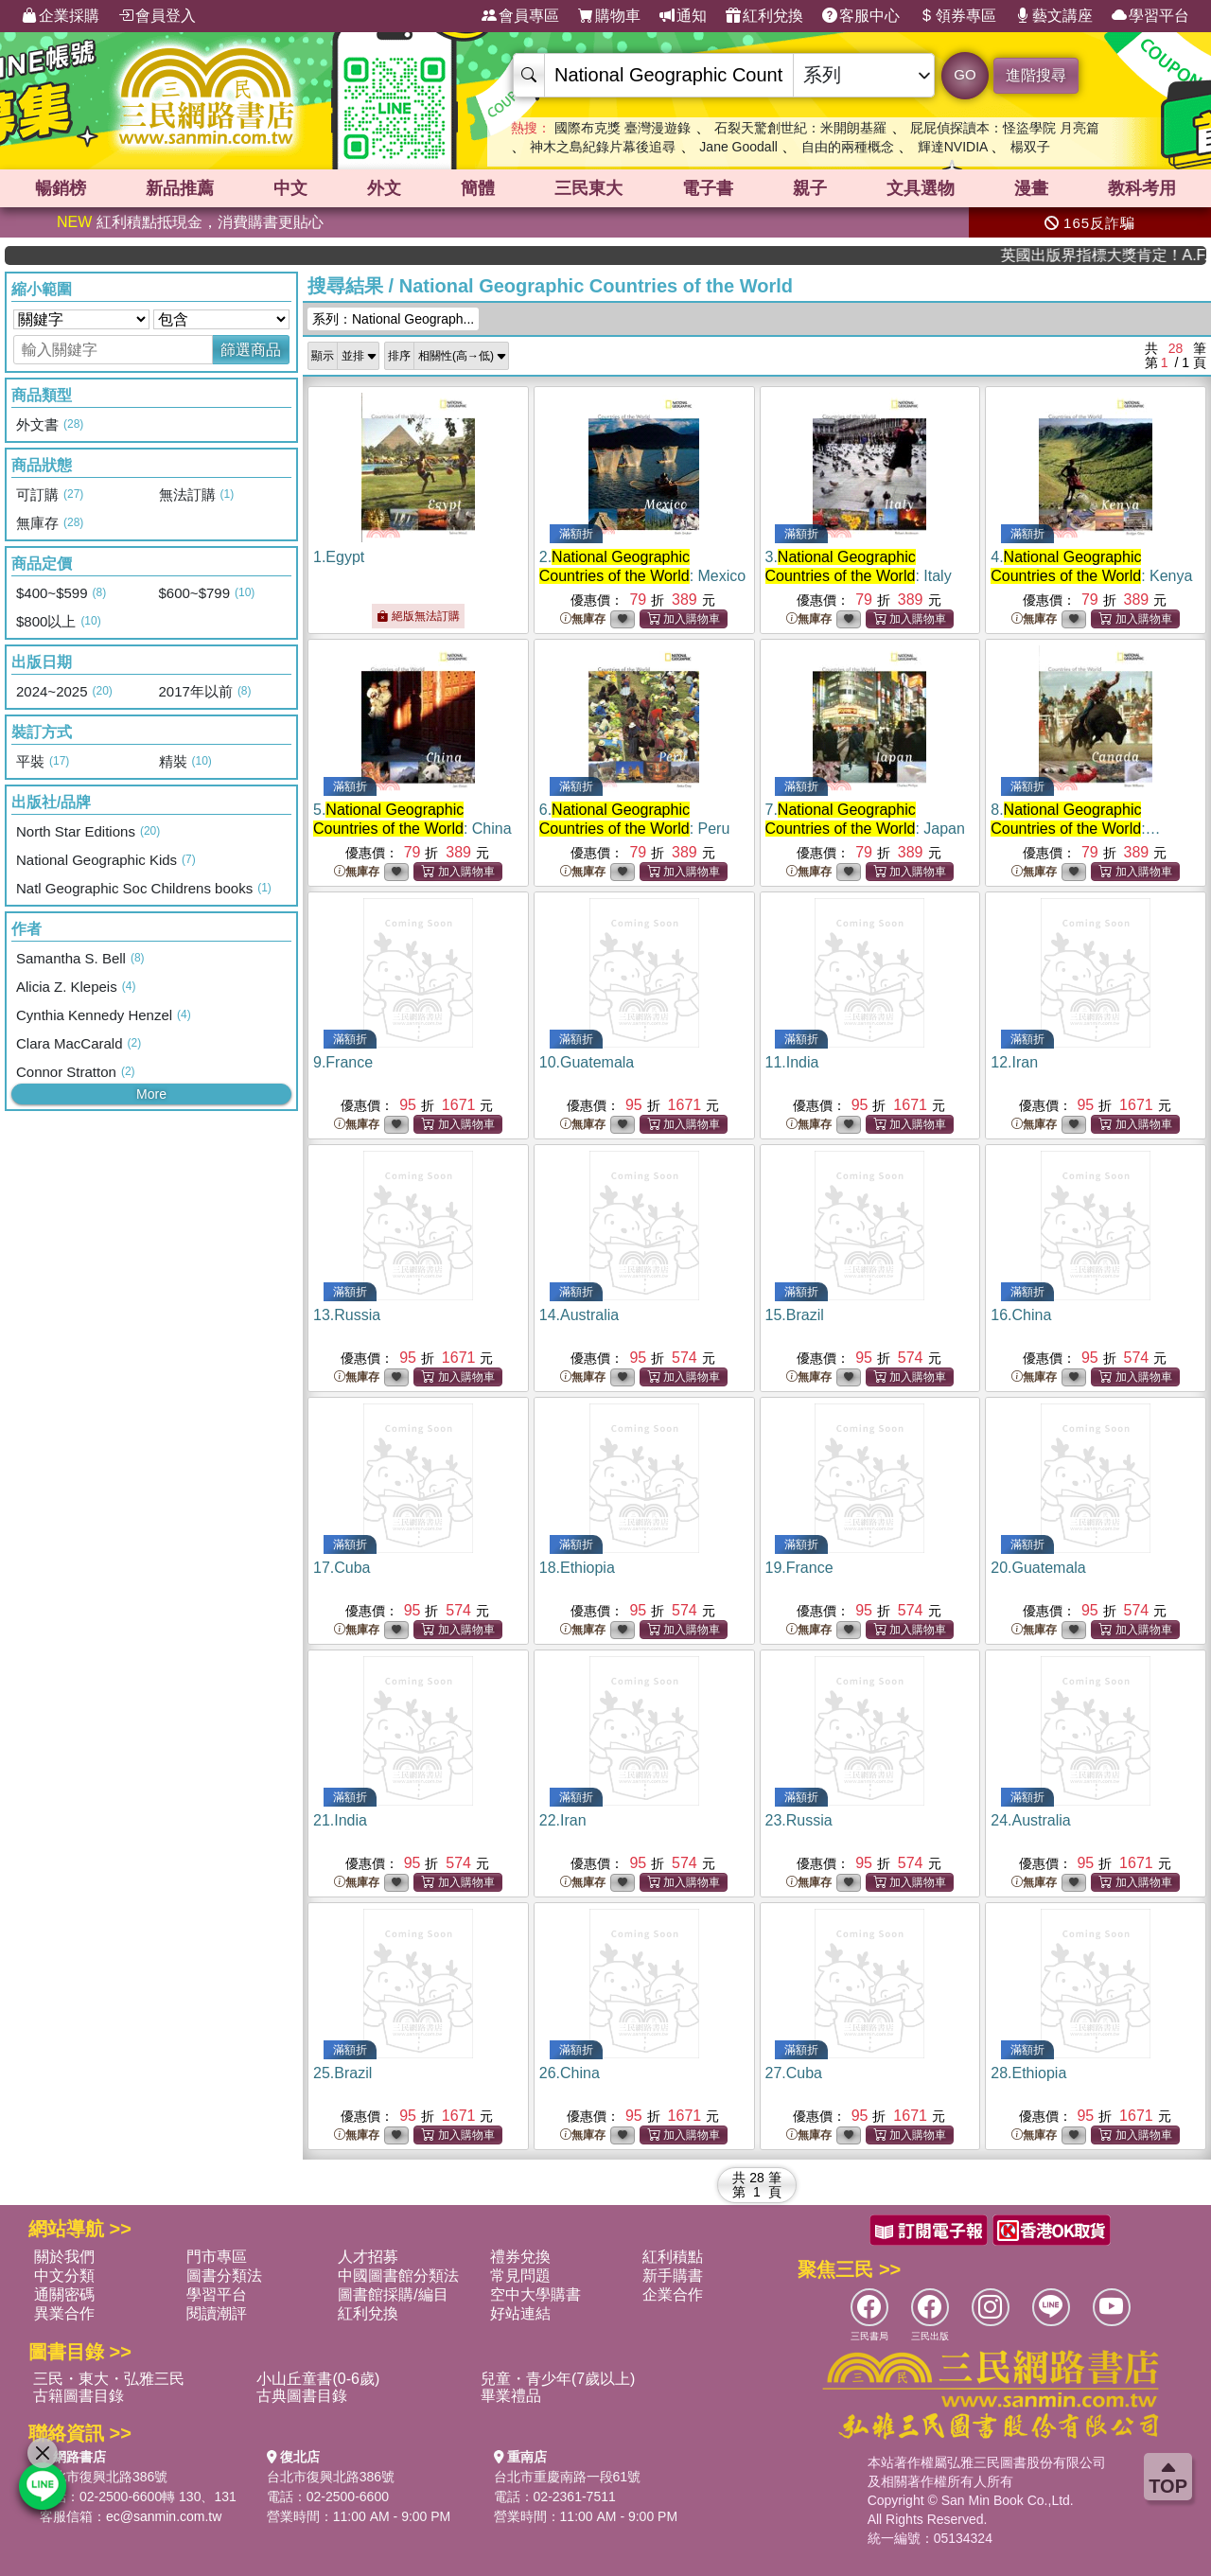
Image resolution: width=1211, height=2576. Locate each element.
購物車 (609, 16)
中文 (290, 188)
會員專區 (520, 16)
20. (1038, 1568)
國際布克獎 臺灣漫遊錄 (622, 127)
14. (579, 1315)
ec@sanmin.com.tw (163, 2516)
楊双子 (1030, 146)
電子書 (707, 188)
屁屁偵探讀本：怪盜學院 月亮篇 (1004, 127)
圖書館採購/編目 (393, 2294)
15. (794, 1315)
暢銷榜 (60, 188)
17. (342, 1568)
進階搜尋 (1036, 75)
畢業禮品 (511, 2396)
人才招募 (368, 2257)
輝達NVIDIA (955, 146)
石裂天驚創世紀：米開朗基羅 (800, 127)
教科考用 (1142, 188)
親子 (810, 188)
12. (1014, 1062)
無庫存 (583, 619)
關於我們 (64, 2257)
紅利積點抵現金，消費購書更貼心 (190, 222)
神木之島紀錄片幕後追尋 (603, 146)
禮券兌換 (520, 2257)
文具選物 (920, 188)
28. (1028, 2073)
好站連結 (520, 2313)
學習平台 (1150, 16)
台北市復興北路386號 (103, 2476)
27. (794, 2073)
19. (799, 1568)
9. (343, 1062)
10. (587, 1062)
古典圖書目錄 (301, 2396)
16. (1021, 1315)
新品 (180, 188)
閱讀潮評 (216, 2313)
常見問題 (520, 2275)
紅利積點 (672, 2257)
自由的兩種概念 (847, 146)
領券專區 (957, 16)
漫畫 (1031, 188)
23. (799, 1820)
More (151, 1094)
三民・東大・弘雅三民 (108, 2379)
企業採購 (60, 16)
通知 (683, 16)
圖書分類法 (224, 2275)
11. (792, 1062)
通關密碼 (64, 2294)
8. (1075, 829)
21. (340, 1820)
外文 (384, 188)
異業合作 (64, 2313)
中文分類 (64, 2275)
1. (338, 557)
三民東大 (588, 188)
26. (569, 2073)
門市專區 (216, 2257)
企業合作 (672, 2294)
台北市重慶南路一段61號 (567, 2476)
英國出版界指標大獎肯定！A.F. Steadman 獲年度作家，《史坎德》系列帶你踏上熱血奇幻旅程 (1134, 255)
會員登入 (157, 16)
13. (346, 1315)
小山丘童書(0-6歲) (317, 2379)
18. (577, 1568)
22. (563, 1820)
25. (342, 2073)
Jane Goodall (738, 146)
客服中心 (861, 16)
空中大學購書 (535, 2294)
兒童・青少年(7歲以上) (558, 2379)
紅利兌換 (764, 16)
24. (1031, 1820)
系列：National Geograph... (393, 318)
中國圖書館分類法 (398, 2275)
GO (964, 74)
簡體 (478, 188)
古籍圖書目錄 (78, 2396)
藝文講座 (1054, 16)
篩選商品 (250, 350)
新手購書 (672, 2275)
